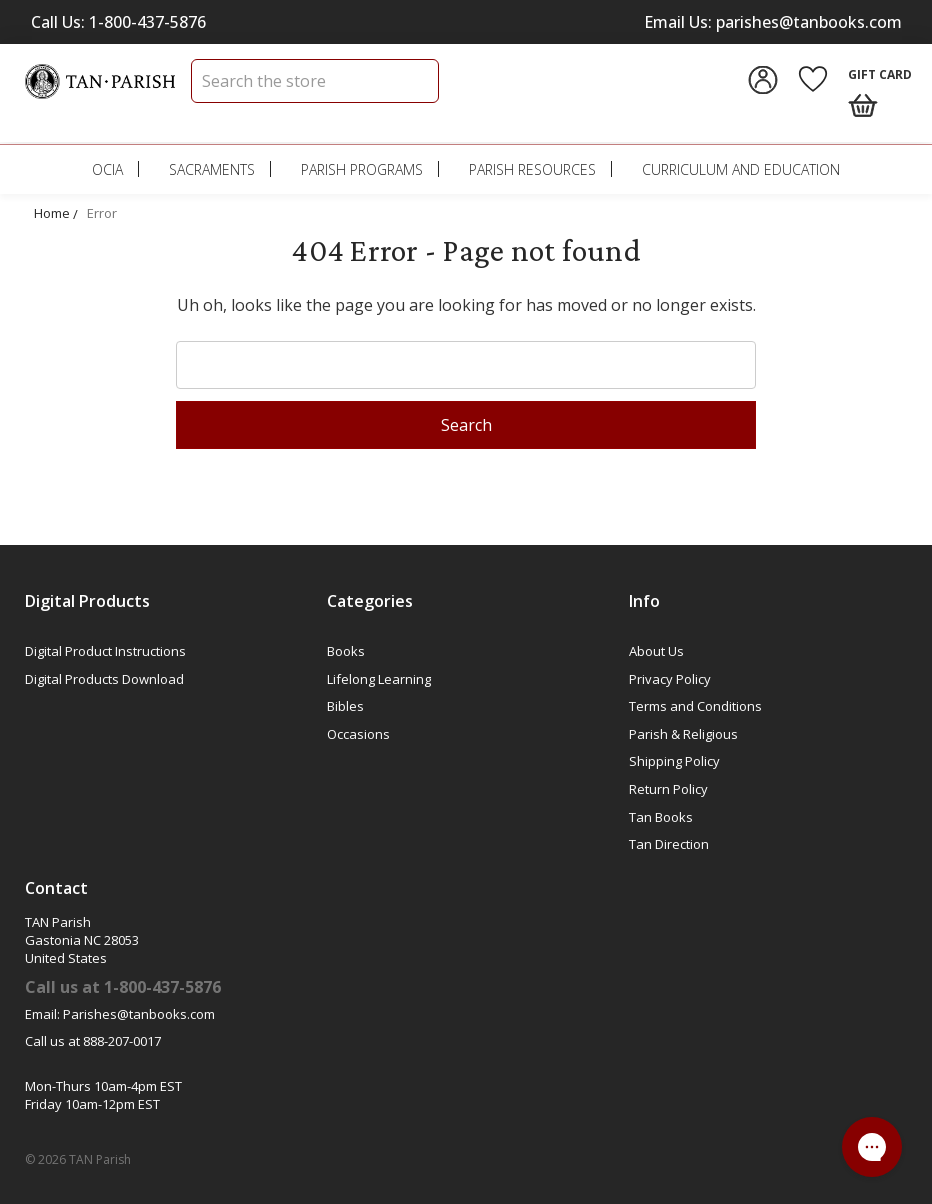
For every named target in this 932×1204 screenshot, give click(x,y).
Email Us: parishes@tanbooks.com (773, 22)
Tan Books (661, 817)
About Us (656, 651)
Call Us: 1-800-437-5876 (118, 22)
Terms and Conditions (695, 706)
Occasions (358, 734)
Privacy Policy (670, 679)
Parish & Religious (683, 734)
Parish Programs (362, 169)
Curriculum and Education (741, 169)
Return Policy (668, 789)
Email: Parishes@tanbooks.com (120, 1014)
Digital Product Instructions (105, 651)
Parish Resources (532, 169)
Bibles (345, 706)
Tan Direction (669, 844)
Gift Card (880, 74)
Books (346, 651)
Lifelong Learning (379, 679)
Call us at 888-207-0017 (93, 1041)
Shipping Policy (674, 761)
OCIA (107, 169)
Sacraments (212, 169)
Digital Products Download (104, 679)
